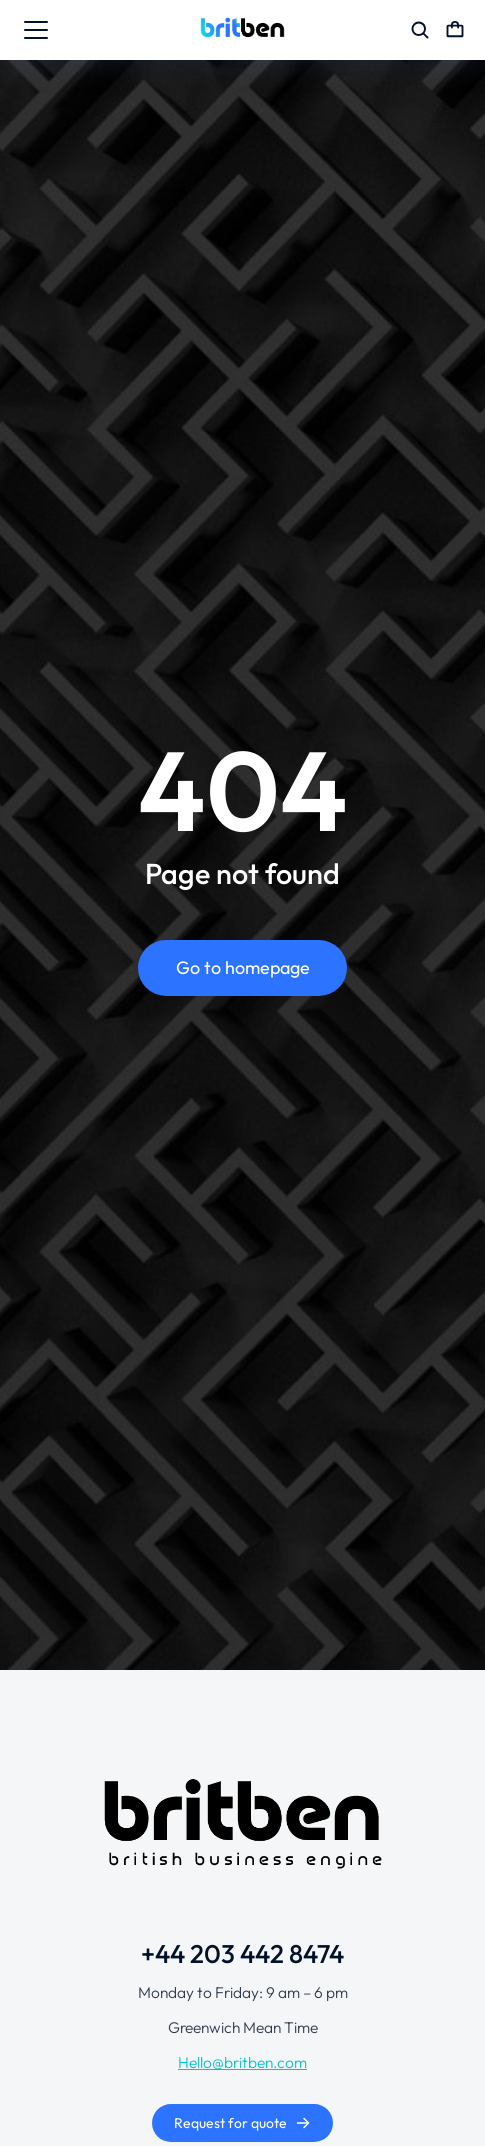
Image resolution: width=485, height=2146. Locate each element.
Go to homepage (243, 967)
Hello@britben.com (242, 2062)
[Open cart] (455, 30)
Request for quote (242, 2123)
